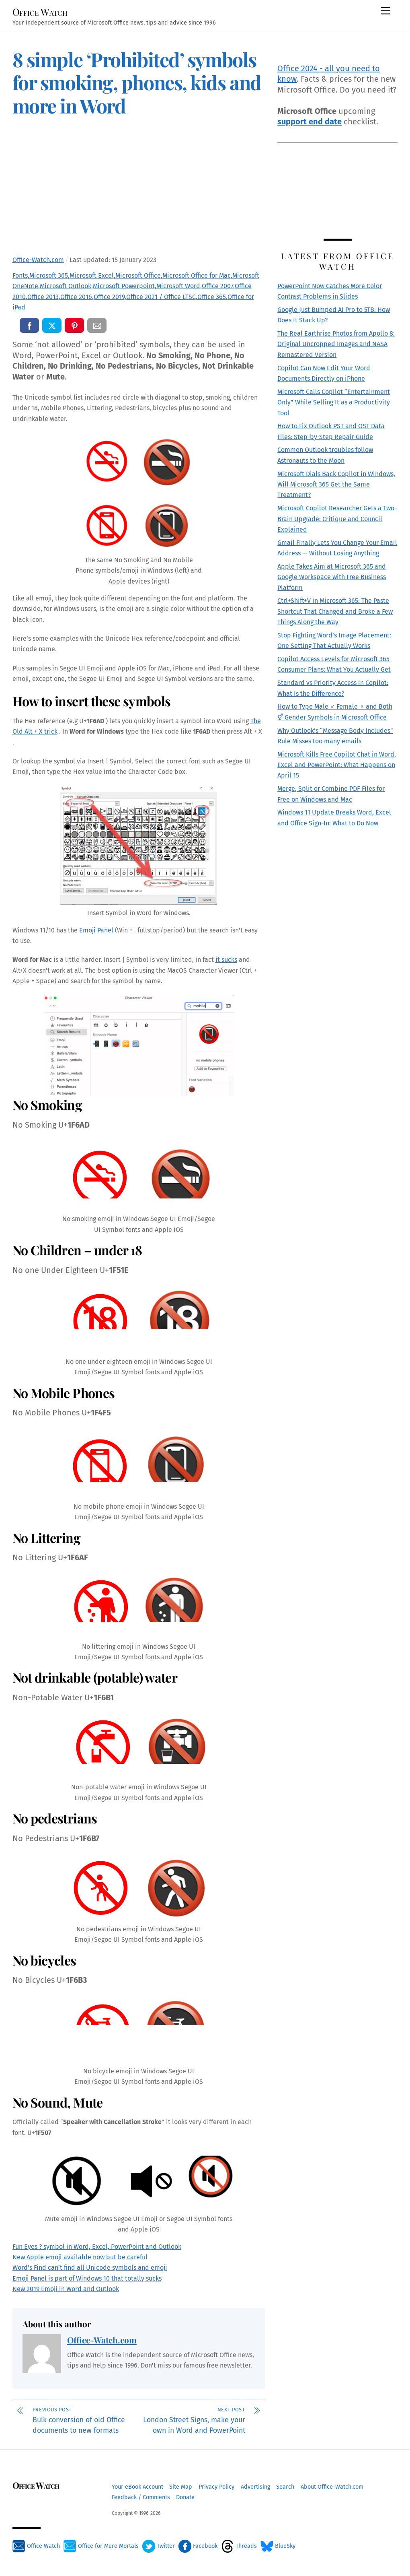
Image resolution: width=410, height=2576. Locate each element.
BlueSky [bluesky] (277, 2546)
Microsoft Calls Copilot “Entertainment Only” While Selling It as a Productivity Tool (333, 402)
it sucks (226, 959)
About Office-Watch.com (332, 2486)
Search (285, 2486)
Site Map (180, 2486)
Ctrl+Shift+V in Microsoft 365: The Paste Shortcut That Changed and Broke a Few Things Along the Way (335, 611)
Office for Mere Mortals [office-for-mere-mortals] (101, 2546)
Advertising (255, 2486)
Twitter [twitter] (158, 2546)
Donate (185, 2497)
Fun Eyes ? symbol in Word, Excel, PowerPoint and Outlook (96, 2246)
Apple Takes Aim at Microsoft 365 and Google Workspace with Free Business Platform (331, 577)
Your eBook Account (137, 2486)
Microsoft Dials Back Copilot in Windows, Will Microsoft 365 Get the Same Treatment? (336, 484)
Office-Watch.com (102, 2339)
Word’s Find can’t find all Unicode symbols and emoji (89, 2267)
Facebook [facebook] (197, 2546)
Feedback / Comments (141, 2497)
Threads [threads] (239, 2546)
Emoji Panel (96, 930)
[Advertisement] (138, 188)
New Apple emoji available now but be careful (80, 2257)
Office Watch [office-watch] (36, 2546)
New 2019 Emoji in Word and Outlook (65, 2289)
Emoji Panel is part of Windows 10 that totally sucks (87, 2278)
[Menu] (385, 11)
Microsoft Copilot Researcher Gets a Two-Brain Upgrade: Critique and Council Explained (337, 518)
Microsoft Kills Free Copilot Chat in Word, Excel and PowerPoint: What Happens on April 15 (336, 765)
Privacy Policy (216, 2486)
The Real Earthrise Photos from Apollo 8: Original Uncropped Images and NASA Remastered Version (336, 344)
